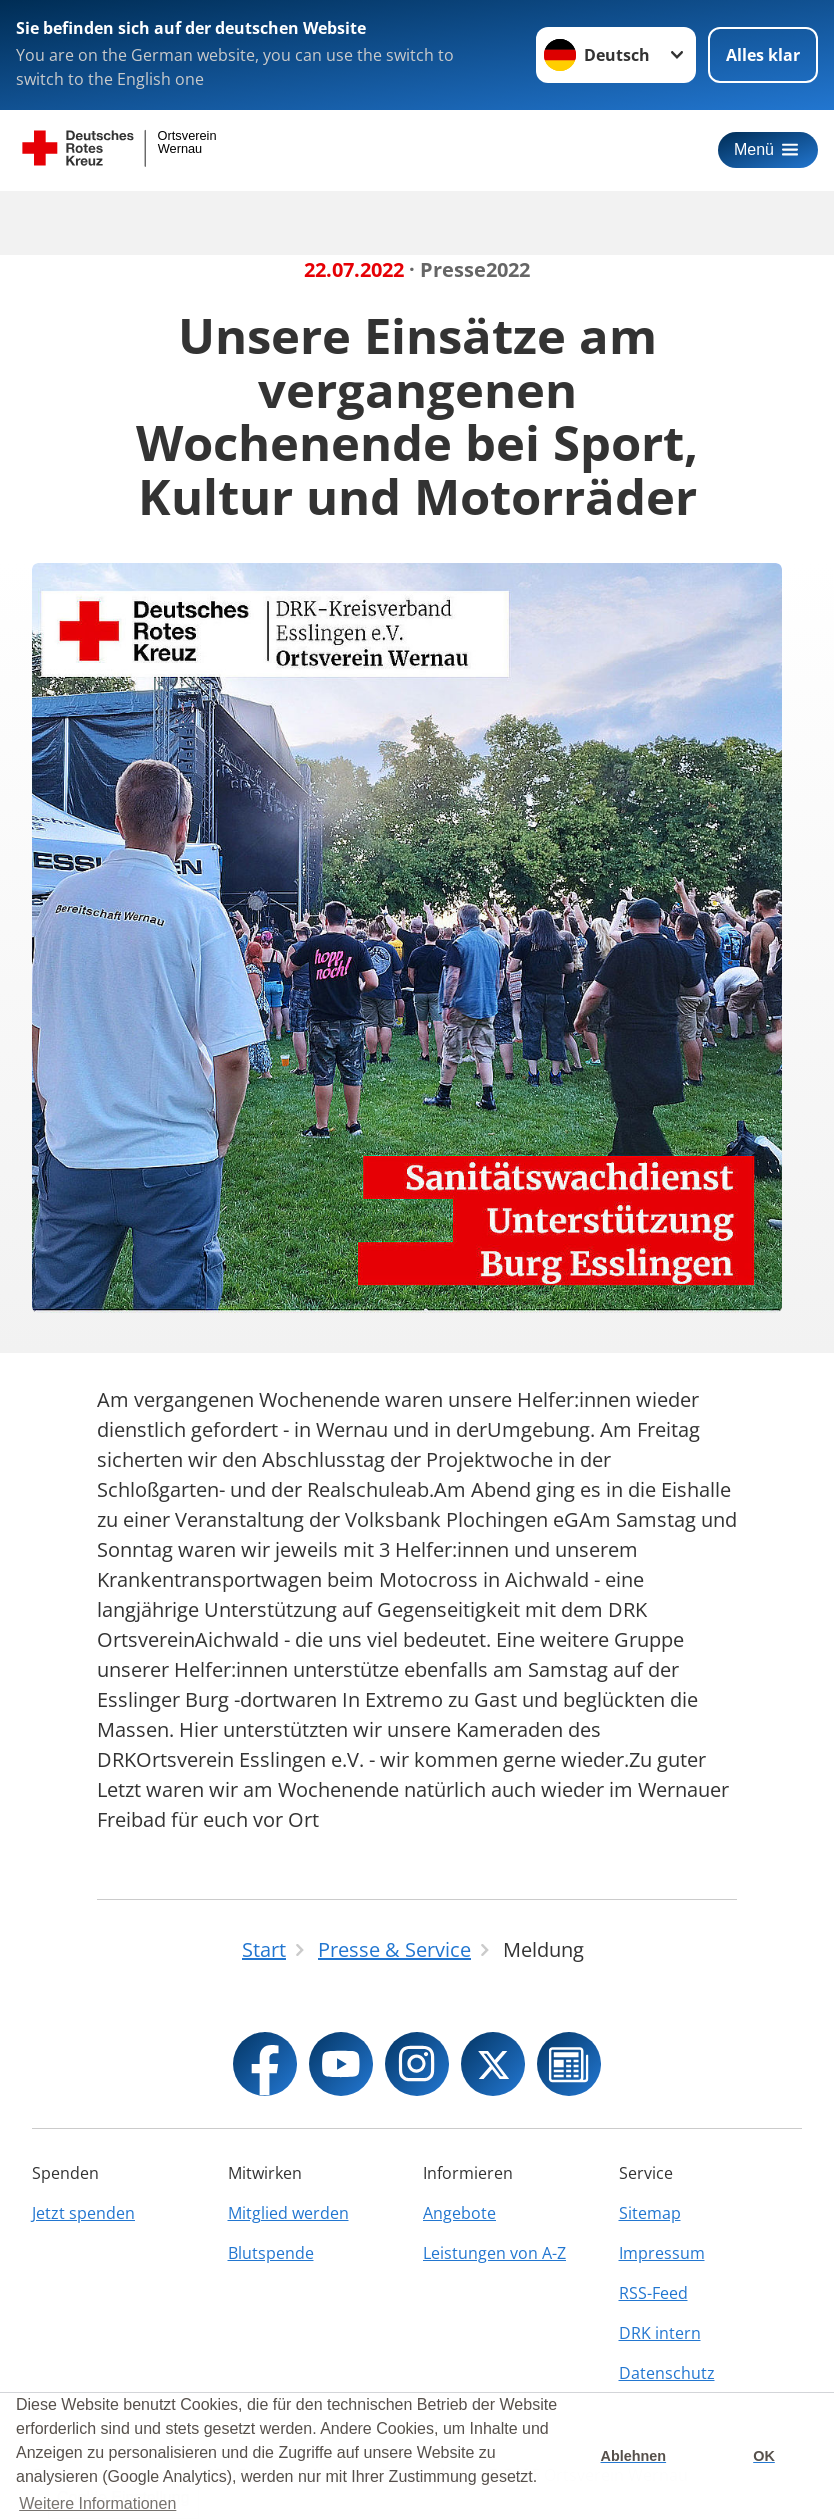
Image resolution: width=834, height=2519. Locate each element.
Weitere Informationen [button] (97, 2503)
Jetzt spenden (83, 2213)
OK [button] (764, 2456)
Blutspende (271, 2253)
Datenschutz (667, 2373)
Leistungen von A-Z (494, 2253)
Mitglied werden (288, 2213)
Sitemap (650, 2213)
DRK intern (660, 2333)
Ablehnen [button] (634, 2456)
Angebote (459, 2213)
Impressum (662, 2253)
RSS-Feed (653, 2293)
